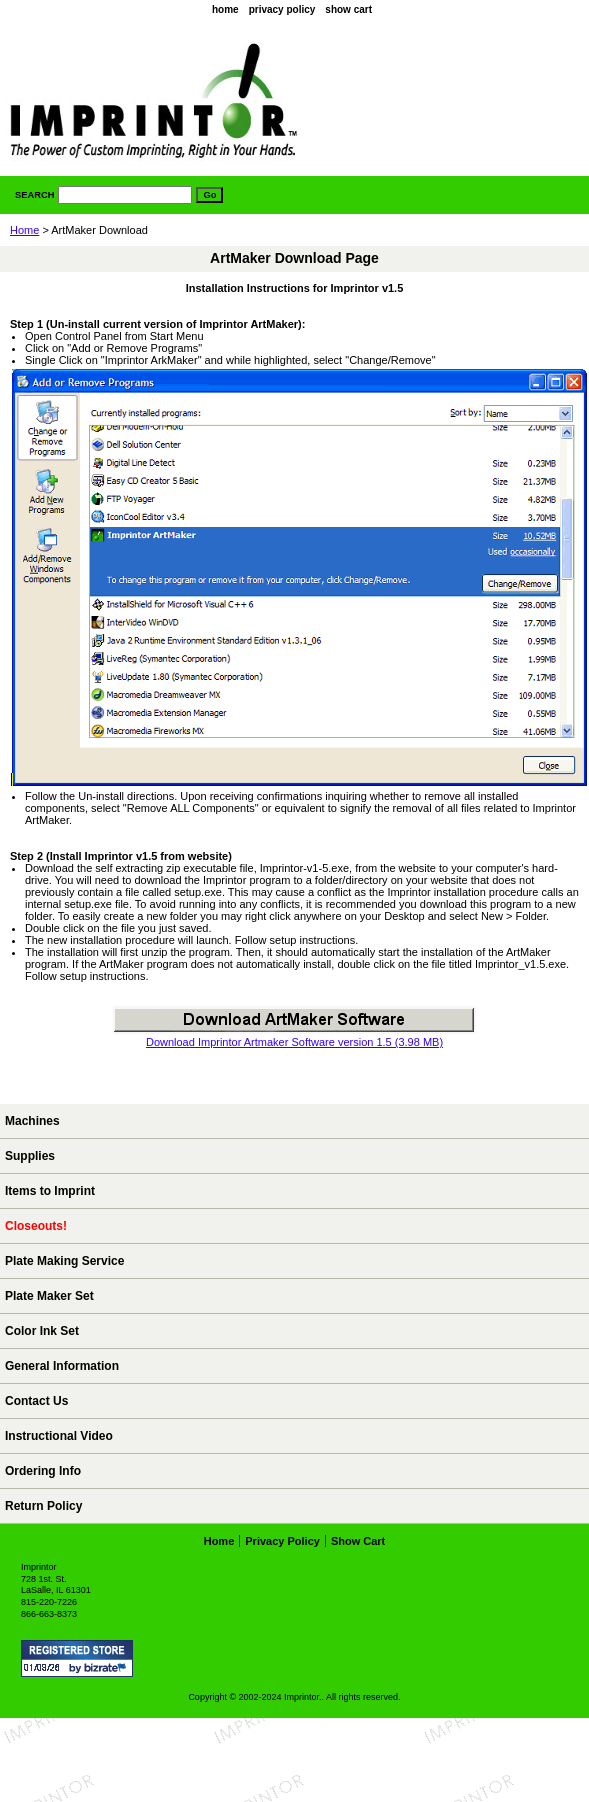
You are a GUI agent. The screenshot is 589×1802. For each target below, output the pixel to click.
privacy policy (282, 9)
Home (24, 230)
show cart (348, 9)
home (225, 9)
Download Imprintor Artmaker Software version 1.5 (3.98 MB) (294, 1042)
